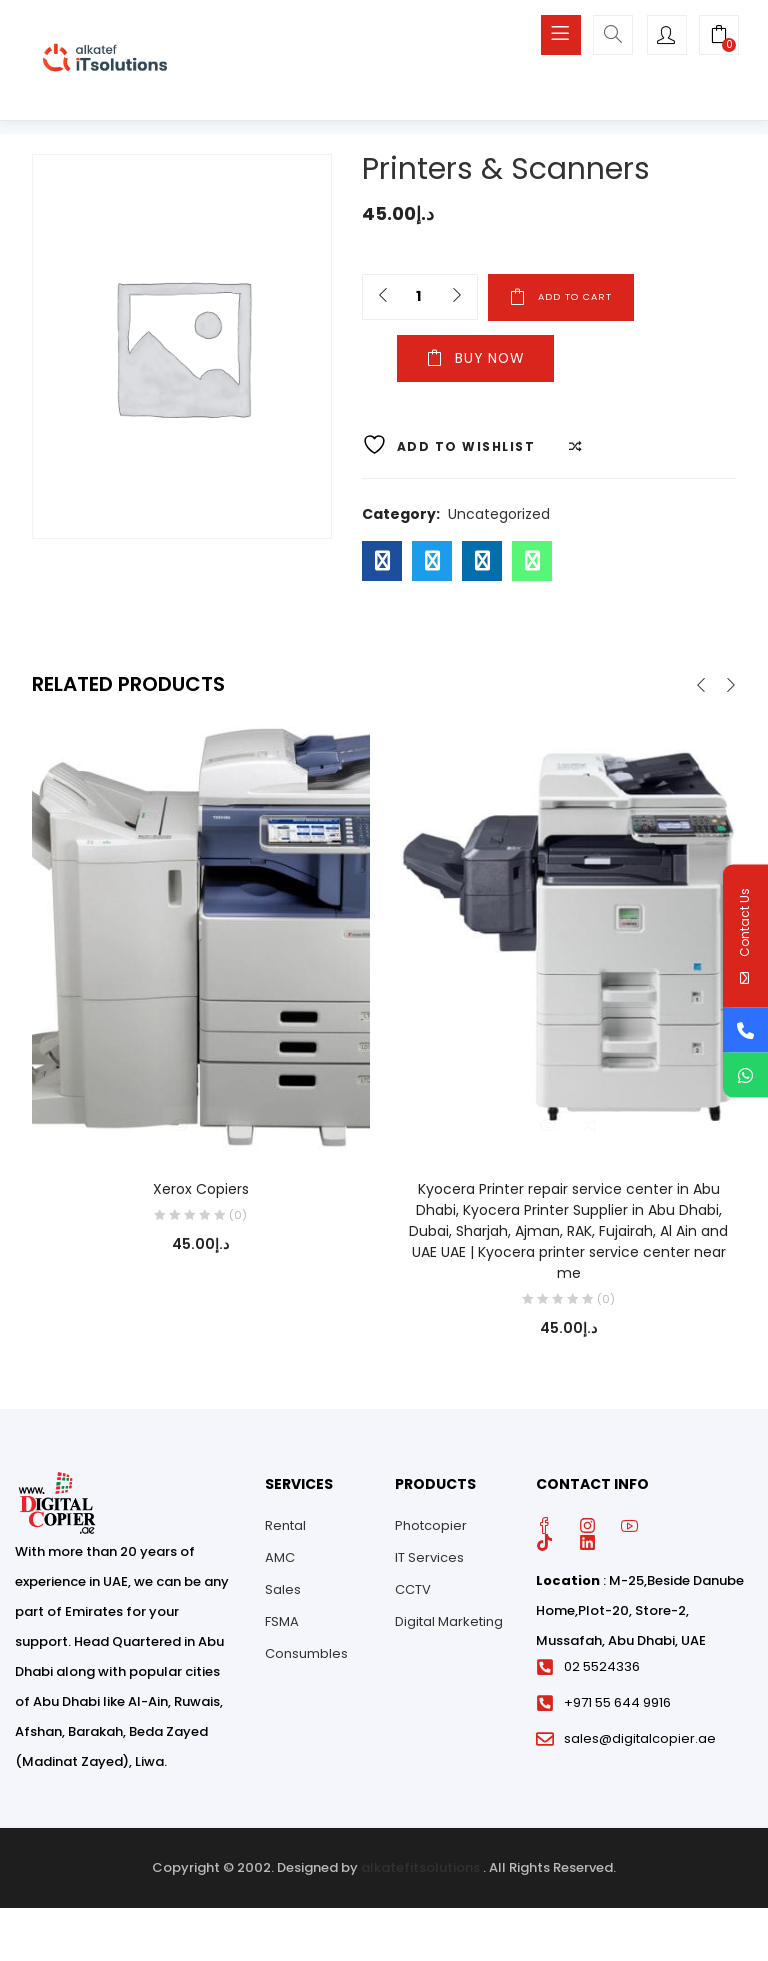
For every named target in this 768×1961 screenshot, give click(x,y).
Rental (285, 1528)
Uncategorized (499, 517)
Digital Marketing (449, 1624)
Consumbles (306, 1656)
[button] (719, 37)
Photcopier (431, 1528)
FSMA (282, 1624)
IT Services (429, 1560)
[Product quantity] (418, 296)
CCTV (413, 1592)
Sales (283, 1592)
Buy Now (453, 362)
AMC (280, 1560)
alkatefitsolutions (420, 1870)
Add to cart (594, 296)
